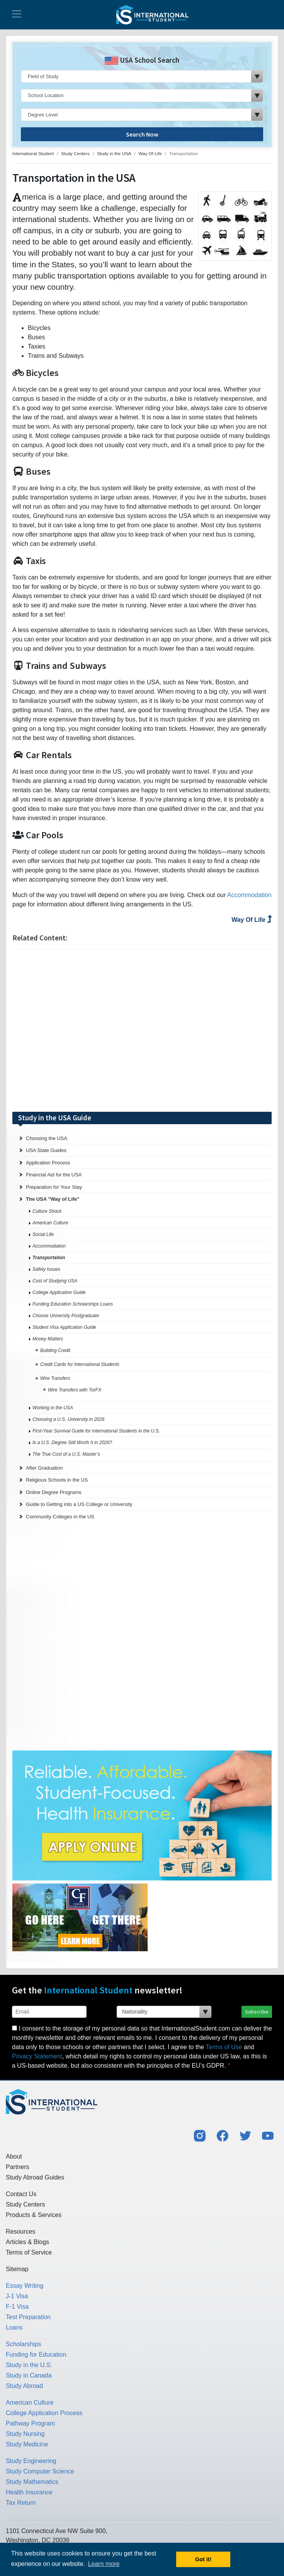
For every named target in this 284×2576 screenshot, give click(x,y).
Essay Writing (25, 2285)
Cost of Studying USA (54, 1281)
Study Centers (25, 2204)
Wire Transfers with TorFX (74, 1390)
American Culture (50, 1223)
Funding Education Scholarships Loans (72, 1304)
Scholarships (23, 2344)
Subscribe (257, 2011)
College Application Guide (59, 1292)
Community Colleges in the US (60, 1517)
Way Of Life (251, 919)
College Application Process (44, 2413)
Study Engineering (31, 2461)
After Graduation (44, 1468)
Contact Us (21, 2194)
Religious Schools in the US (57, 1480)
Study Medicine (27, 2444)
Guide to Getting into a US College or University (79, 1504)
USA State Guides (46, 1150)
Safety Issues (46, 1269)
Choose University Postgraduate (65, 1315)
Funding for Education (36, 2354)
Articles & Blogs (27, 2242)
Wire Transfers (55, 1378)
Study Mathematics (32, 2482)
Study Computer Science (40, 2471)
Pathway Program (30, 2423)
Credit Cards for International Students (79, 1364)
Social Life (43, 1234)
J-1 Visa (17, 2296)
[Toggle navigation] (16, 15)
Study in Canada (28, 2375)
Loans (14, 2327)
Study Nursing (25, 2434)
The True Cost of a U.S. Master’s (66, 1454)
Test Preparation (28, 2317)
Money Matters (47, 1339)
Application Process (48, 1163)
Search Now (142, 134)
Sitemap (17, 2269)
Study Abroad (24, 2386)
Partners (17, 2167)
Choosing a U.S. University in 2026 (68, 1419)
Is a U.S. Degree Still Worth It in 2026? (72, 1442)
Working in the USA (52, 1407)
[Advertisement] (142, 1030)
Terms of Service (29, 2252)
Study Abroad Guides (35, 2177)
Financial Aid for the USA (54, 1175)
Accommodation (249, 895)
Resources (20, 2231)
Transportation (48, 1257)
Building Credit (55, 1350)
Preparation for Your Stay (54, 1187)
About (14, 2156)
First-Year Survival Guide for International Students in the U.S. (96, 1431)
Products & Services (33, 2215)
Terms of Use (224, 2047)
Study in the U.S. (29, 2365)
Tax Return (21, 2502)
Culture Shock (46, 1211)
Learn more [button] (104, 2564)
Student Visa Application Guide (64, 1327)
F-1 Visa (17, 2306)
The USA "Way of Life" (52, 1199)
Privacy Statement (37, 2056)
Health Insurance (29, 2492)
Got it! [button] (203, 2559)
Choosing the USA (46, 1138)
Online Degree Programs (54, 1492)
